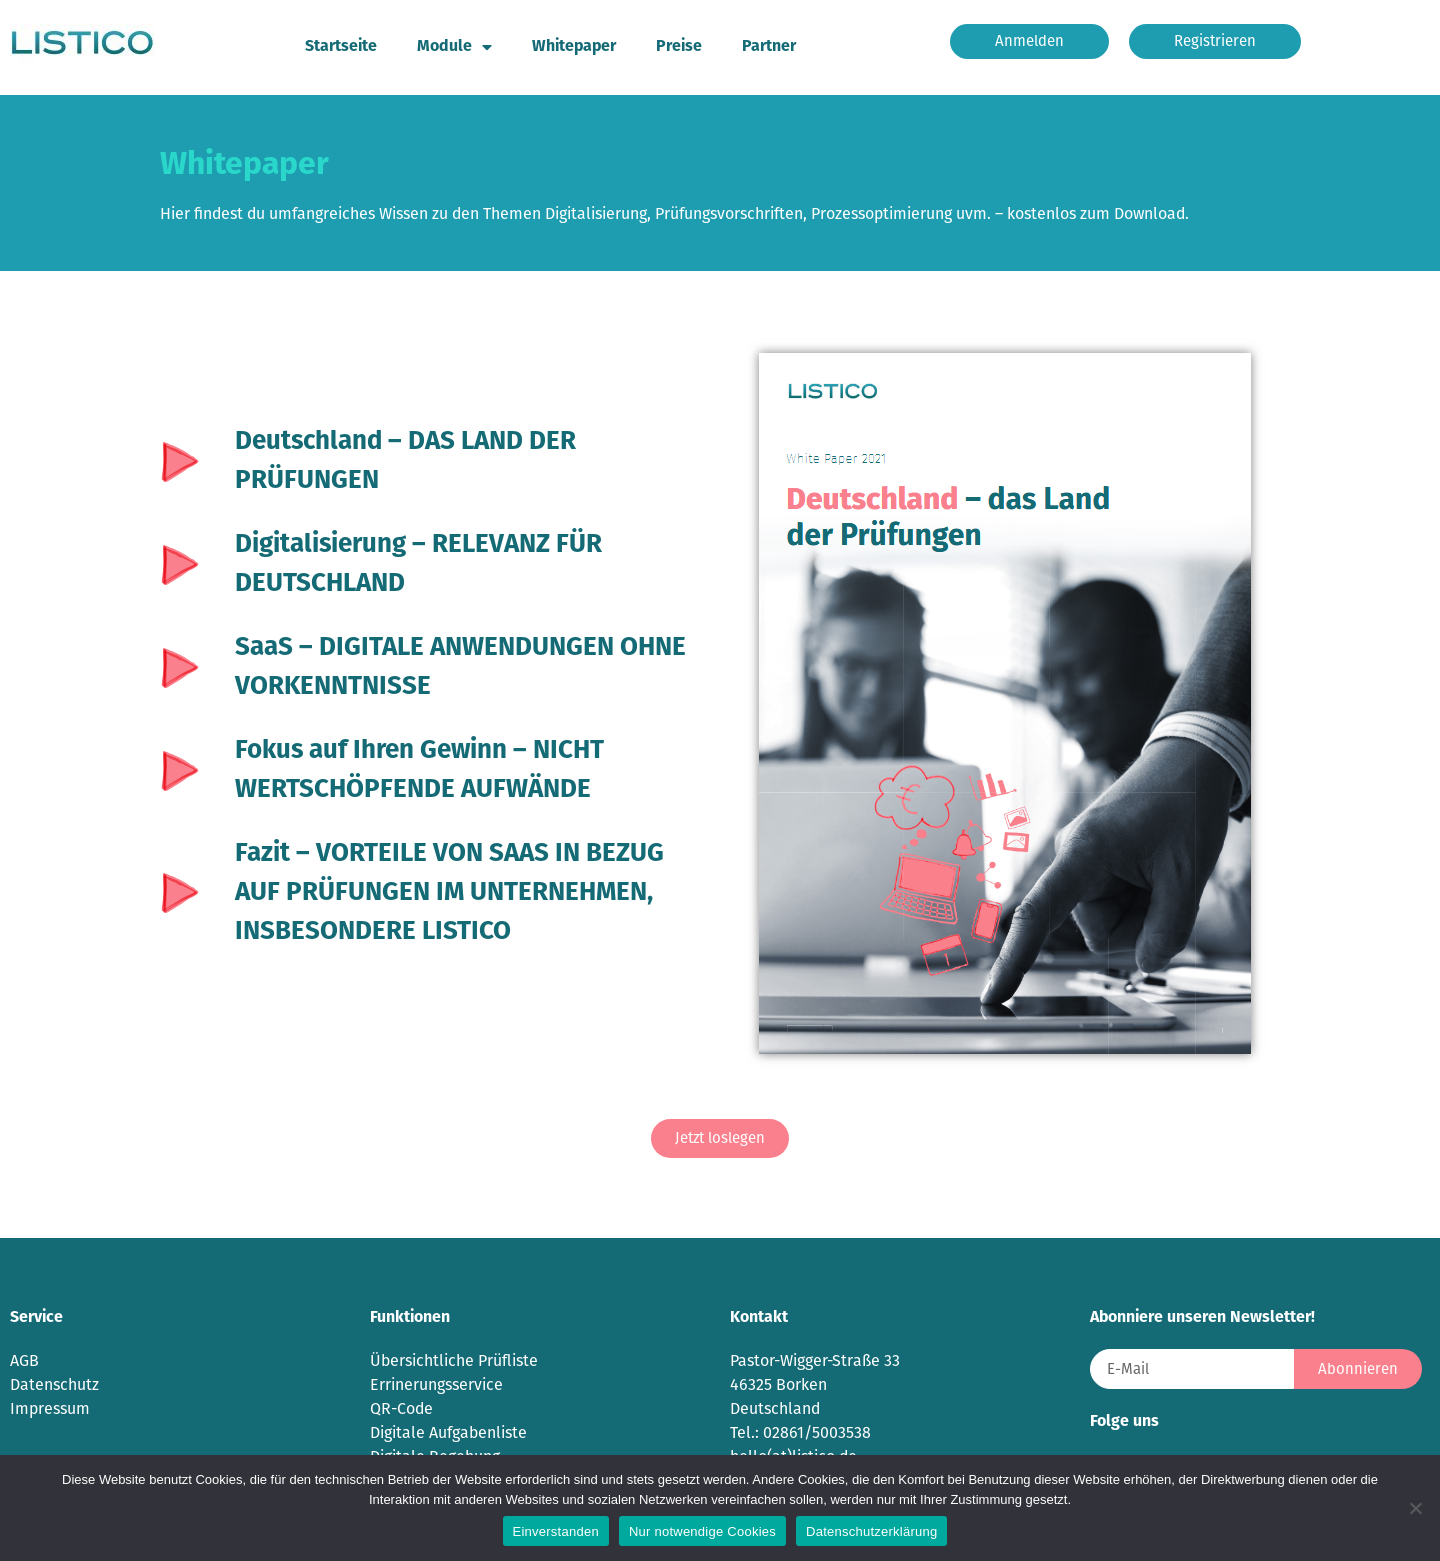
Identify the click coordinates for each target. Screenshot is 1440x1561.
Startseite (341, 47)
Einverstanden (556, 1531)
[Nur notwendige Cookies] (1415, 1508)
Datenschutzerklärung (871, 1531)
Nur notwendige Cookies (702, 1531)
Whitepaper (574, 47)
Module (454, 47)
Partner (769, 47)
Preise (679, 47)
